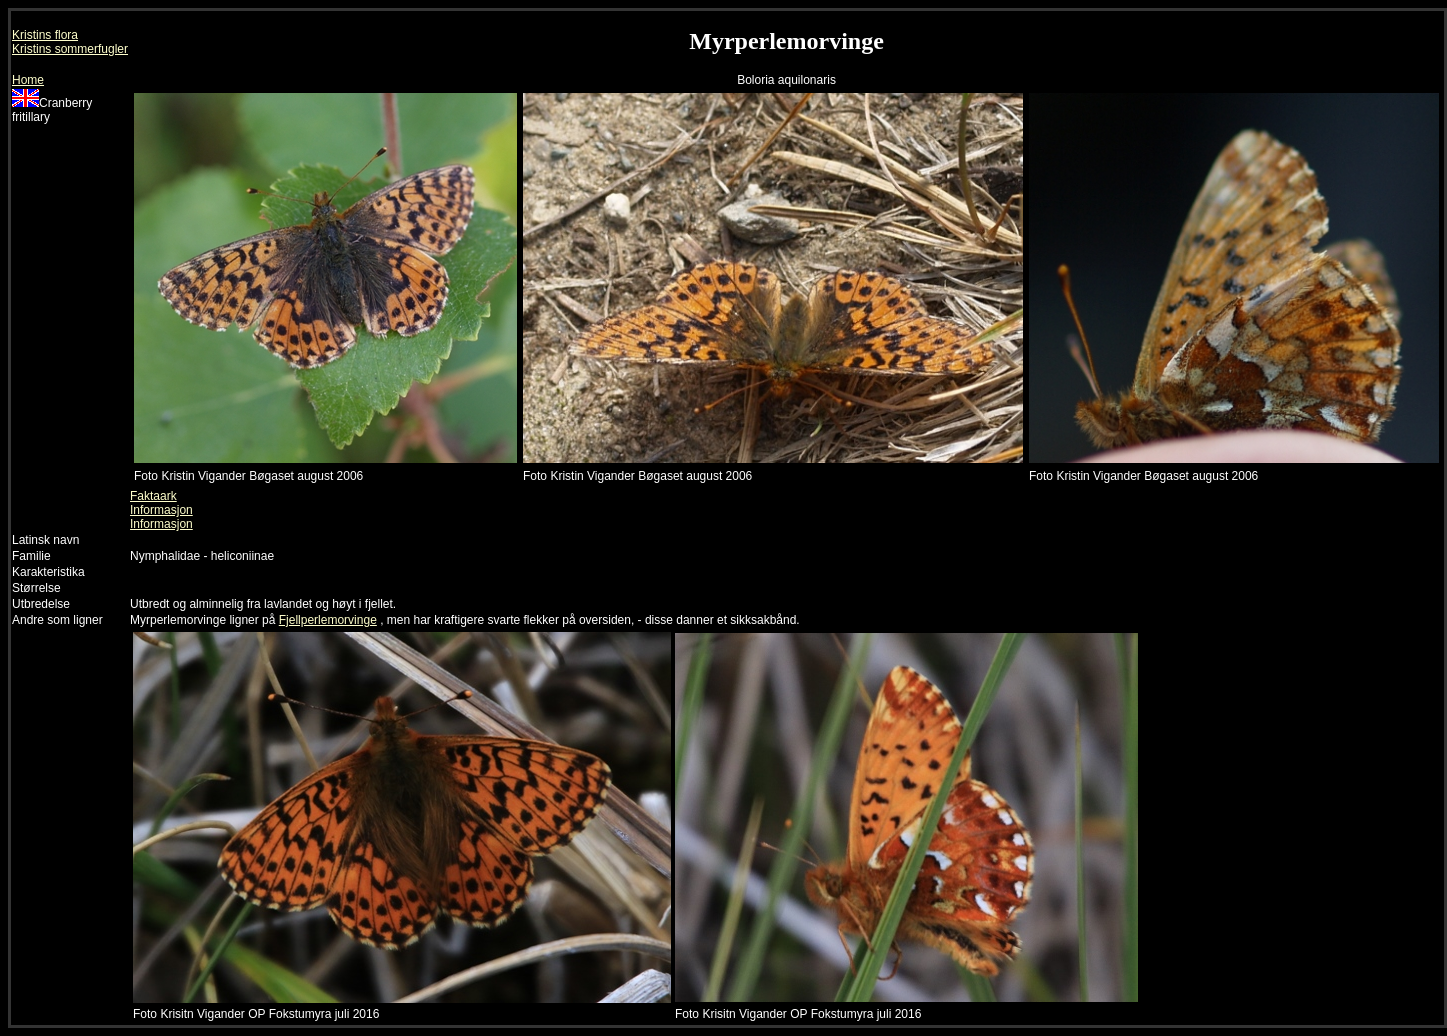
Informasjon (161, 510)
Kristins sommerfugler (70, 49)
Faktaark (153, 496)
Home (28, 80)
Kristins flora (45, 35)
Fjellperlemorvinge (328, 620)
